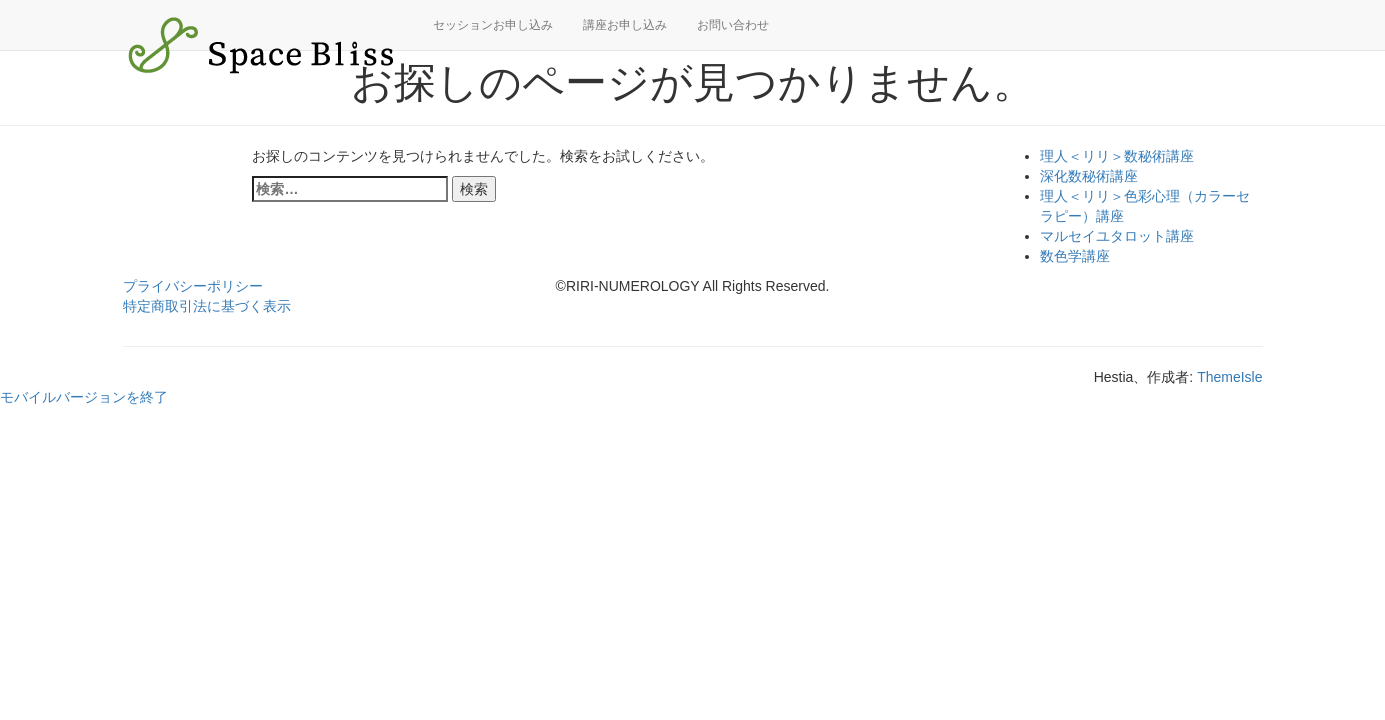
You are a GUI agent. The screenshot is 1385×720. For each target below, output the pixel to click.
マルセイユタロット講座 (1117, 236)
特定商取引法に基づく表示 (207, 306)
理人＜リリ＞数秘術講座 (1117, 156)
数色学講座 (1075, 256)
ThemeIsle (1229, 377)
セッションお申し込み (493, 25)
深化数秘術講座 (1089, 176)
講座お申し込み (625, 25)
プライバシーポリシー (193, 286)
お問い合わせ (733, 25)
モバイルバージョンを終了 (84, 397)
